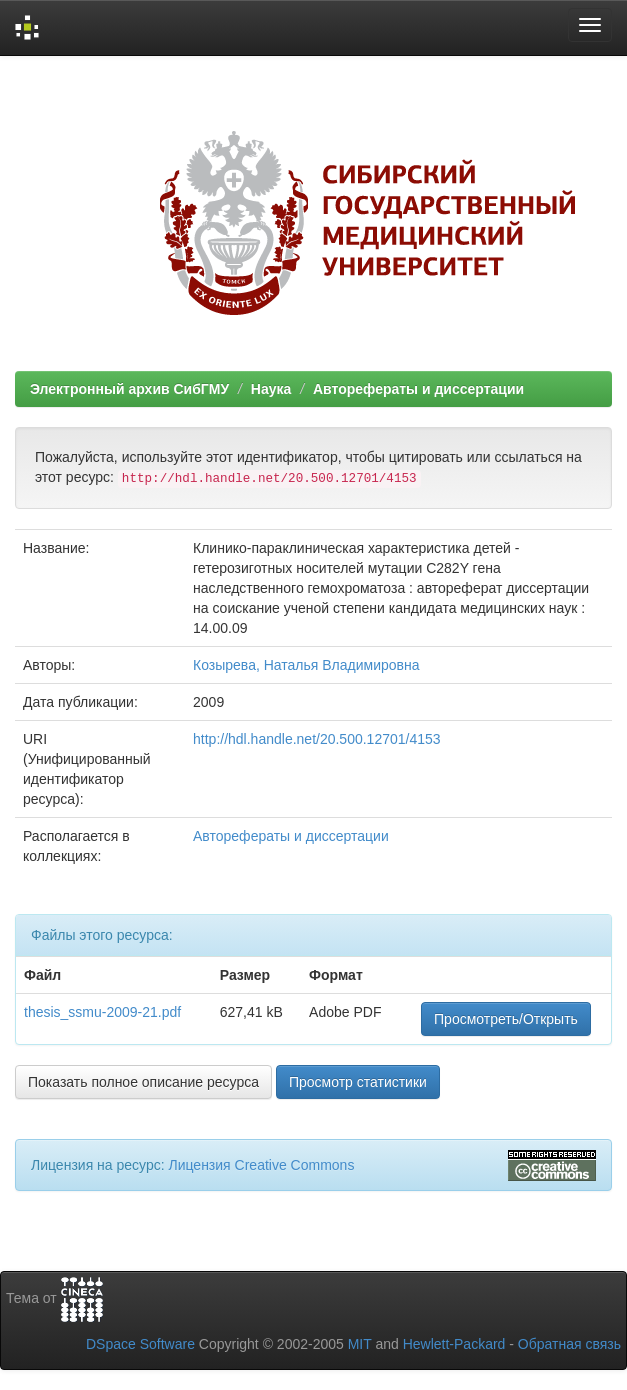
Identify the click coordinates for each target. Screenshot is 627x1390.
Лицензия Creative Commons (261, 1165)
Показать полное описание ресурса (143, 1082)
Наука (271, 389)
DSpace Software (140, 1344)
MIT (360, 1344)
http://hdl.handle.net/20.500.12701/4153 (317, 739)
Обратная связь (569, 1344)
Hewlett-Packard (454, 1344)
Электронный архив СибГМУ (129, 389)
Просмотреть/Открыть (506, 1019)
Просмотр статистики (358, 1082)
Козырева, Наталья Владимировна (306, 665)
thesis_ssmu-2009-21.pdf (102, 1012)
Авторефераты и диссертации (418, 389)
